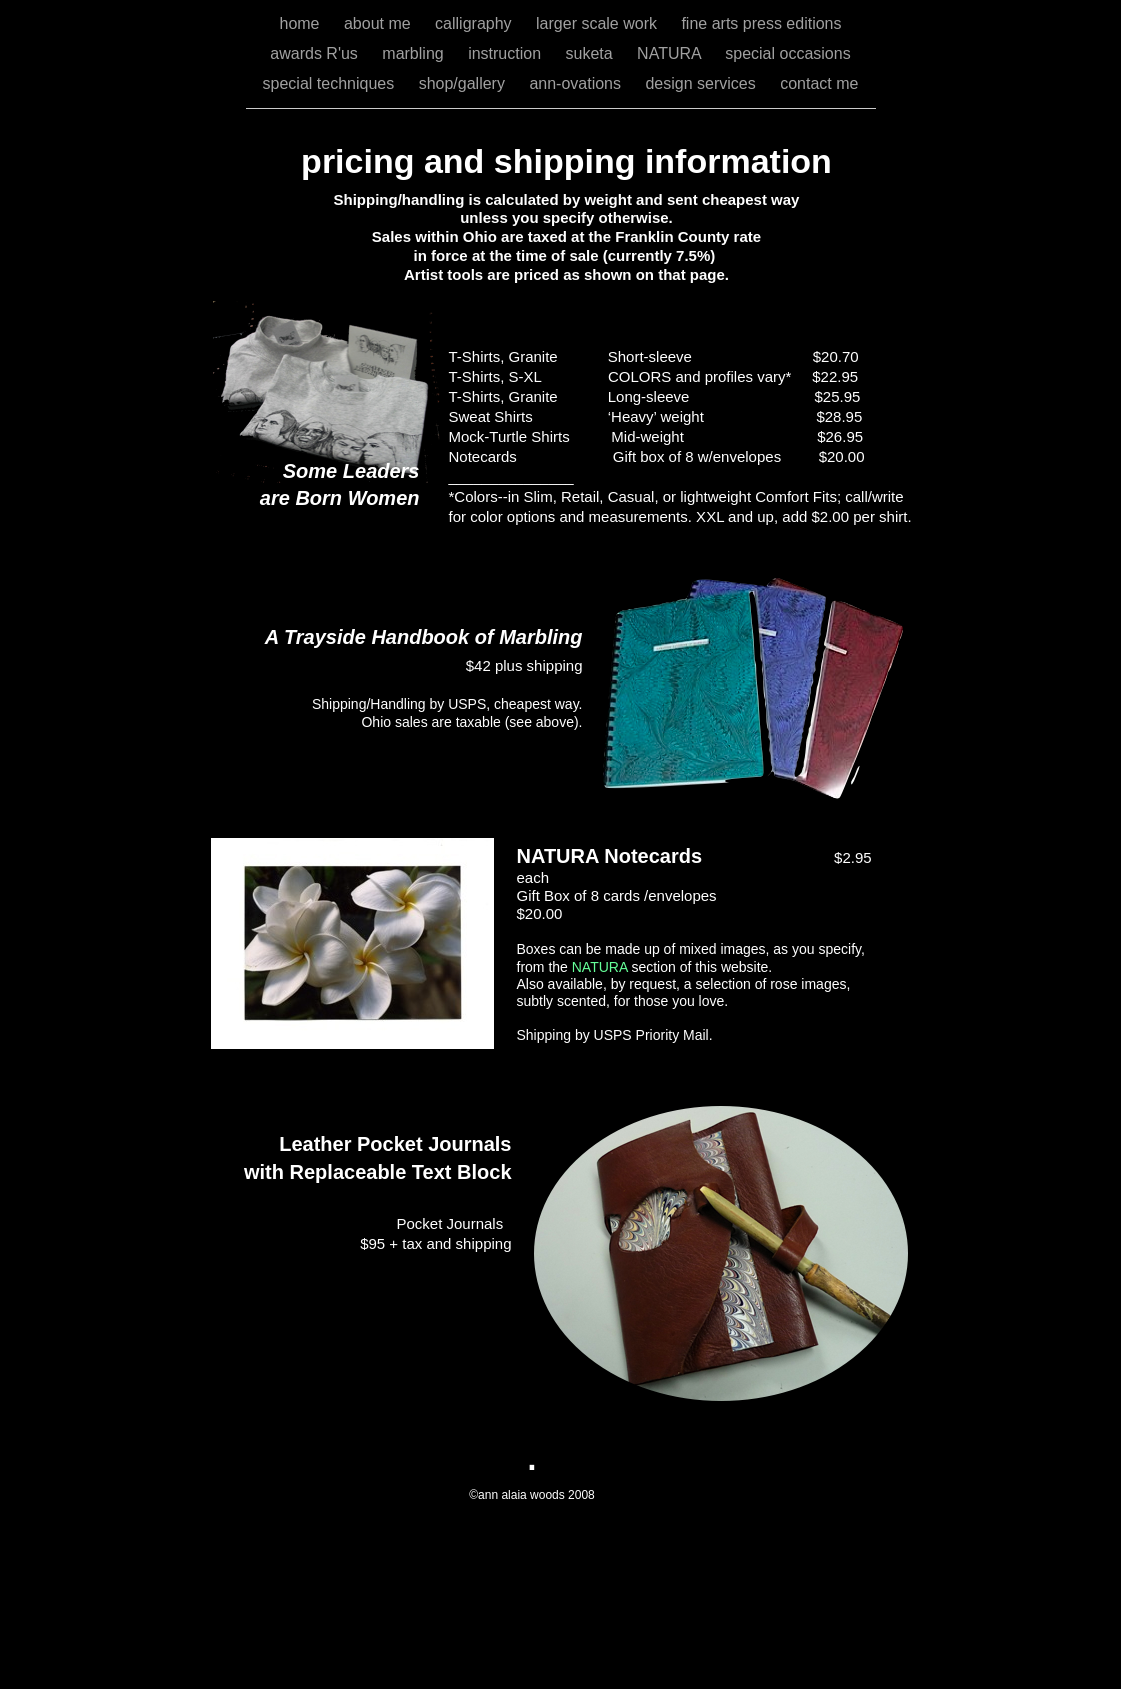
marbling (415, 53)
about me (379, 23)
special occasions (787, 53)
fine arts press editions (761, 23)
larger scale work (598, 23)
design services (702, 83)
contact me (819, 83)
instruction (506, 53)
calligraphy (475, 23)
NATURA (671, 53)
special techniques (331, 83)
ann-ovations (577, 83)
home (301, 23)
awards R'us (316, 53)
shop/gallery (464, 83)
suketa (592, 53)
